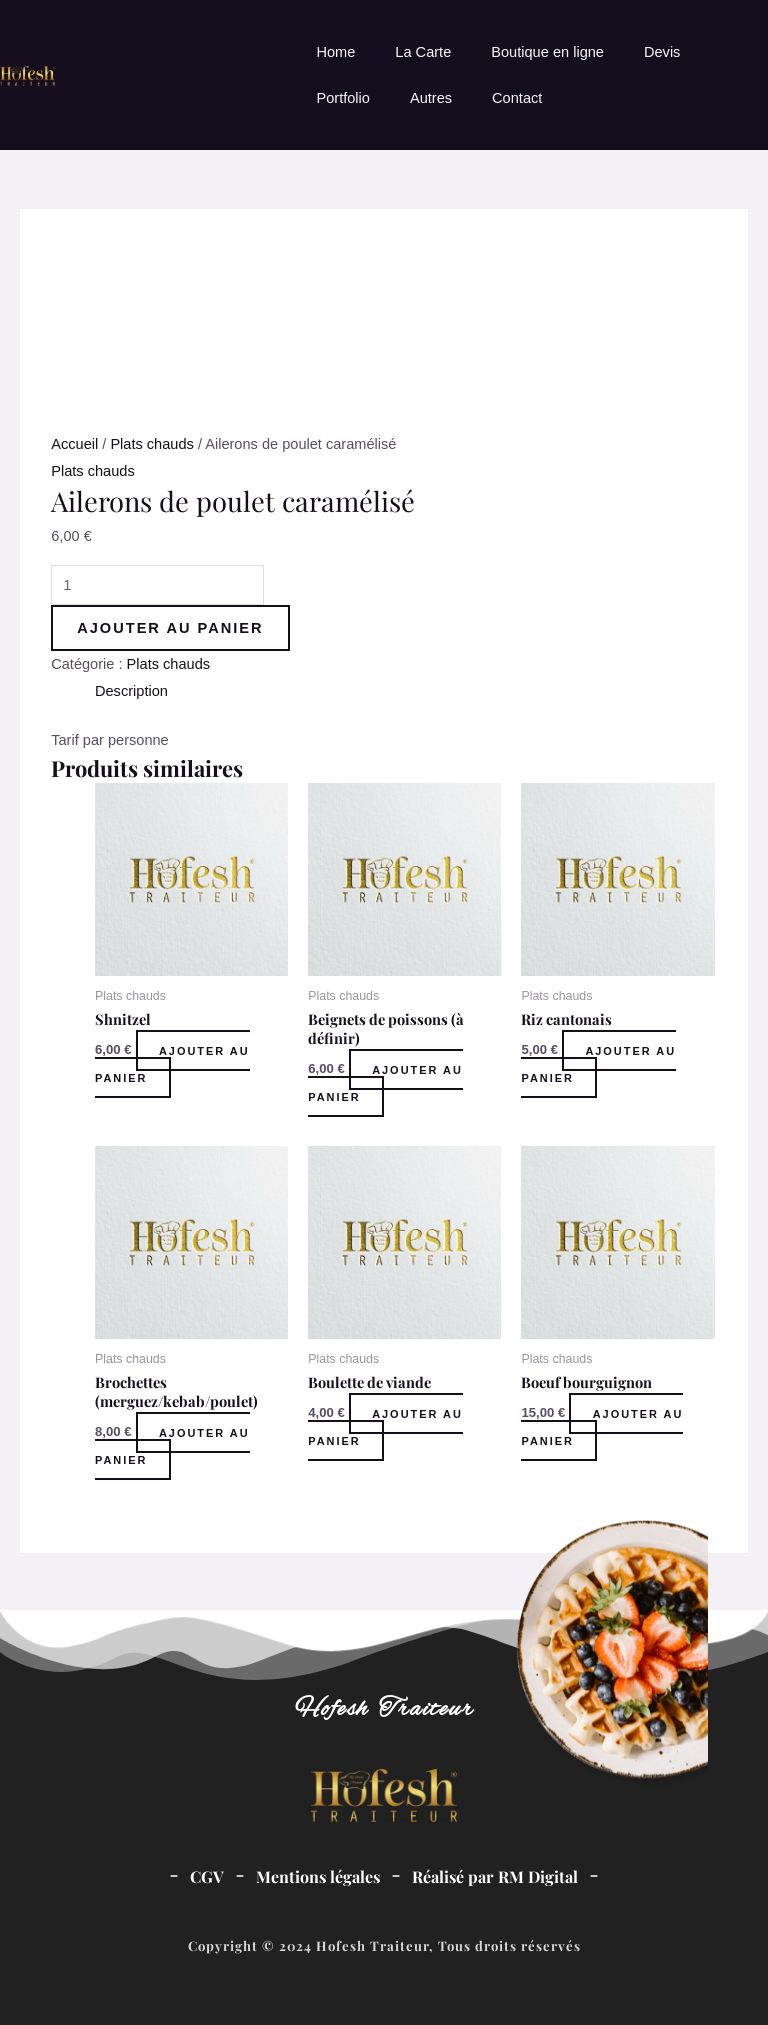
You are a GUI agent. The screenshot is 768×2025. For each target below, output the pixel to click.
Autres (431, 98)
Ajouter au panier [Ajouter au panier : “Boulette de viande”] (386, 1426)
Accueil (74, 444)
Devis (662, 52)
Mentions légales (318, 1876)
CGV (207, 1876)
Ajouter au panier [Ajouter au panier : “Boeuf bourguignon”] (603, 1426)
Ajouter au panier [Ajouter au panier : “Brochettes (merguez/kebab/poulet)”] (173, 1445)
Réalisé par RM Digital (495, 1876)
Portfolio (342, 98)
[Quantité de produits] (157, 585)
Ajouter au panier (170, 628)
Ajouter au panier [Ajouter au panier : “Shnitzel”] (173, 1063)
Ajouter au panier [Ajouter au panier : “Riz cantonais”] (599, 1063)
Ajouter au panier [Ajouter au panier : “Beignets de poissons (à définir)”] (386, 1082)
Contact (517, 98)
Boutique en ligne (547, 52)
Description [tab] (131, 691)
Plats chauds (151, 444)
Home (335, 52)
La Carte (423, 52)
